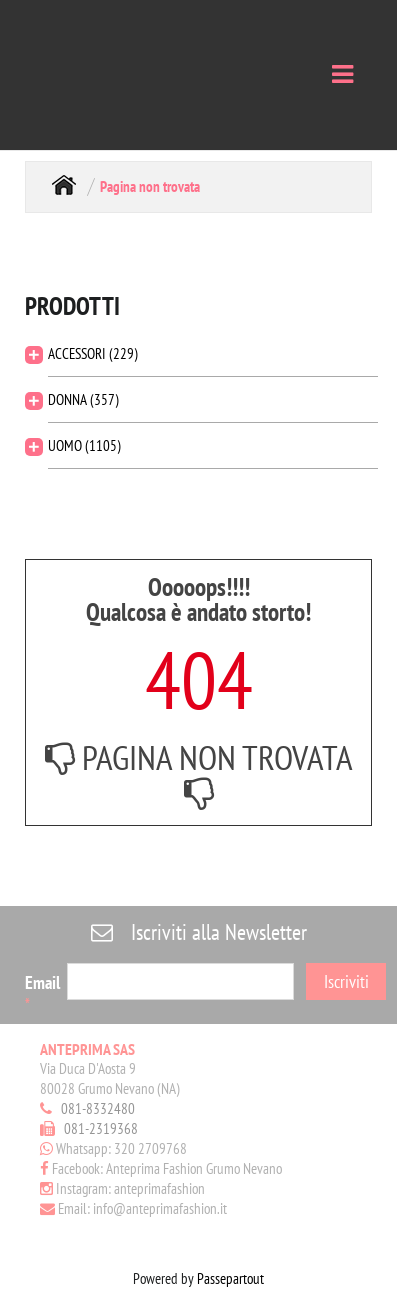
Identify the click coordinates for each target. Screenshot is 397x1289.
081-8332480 (98, 1108)
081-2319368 (101, 1128)
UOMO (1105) (84, 445)
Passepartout (230, 1278)
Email (42, 992)
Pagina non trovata (150, 186)
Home (64, 184)
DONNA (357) (83, 399)
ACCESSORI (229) (93, 353)
